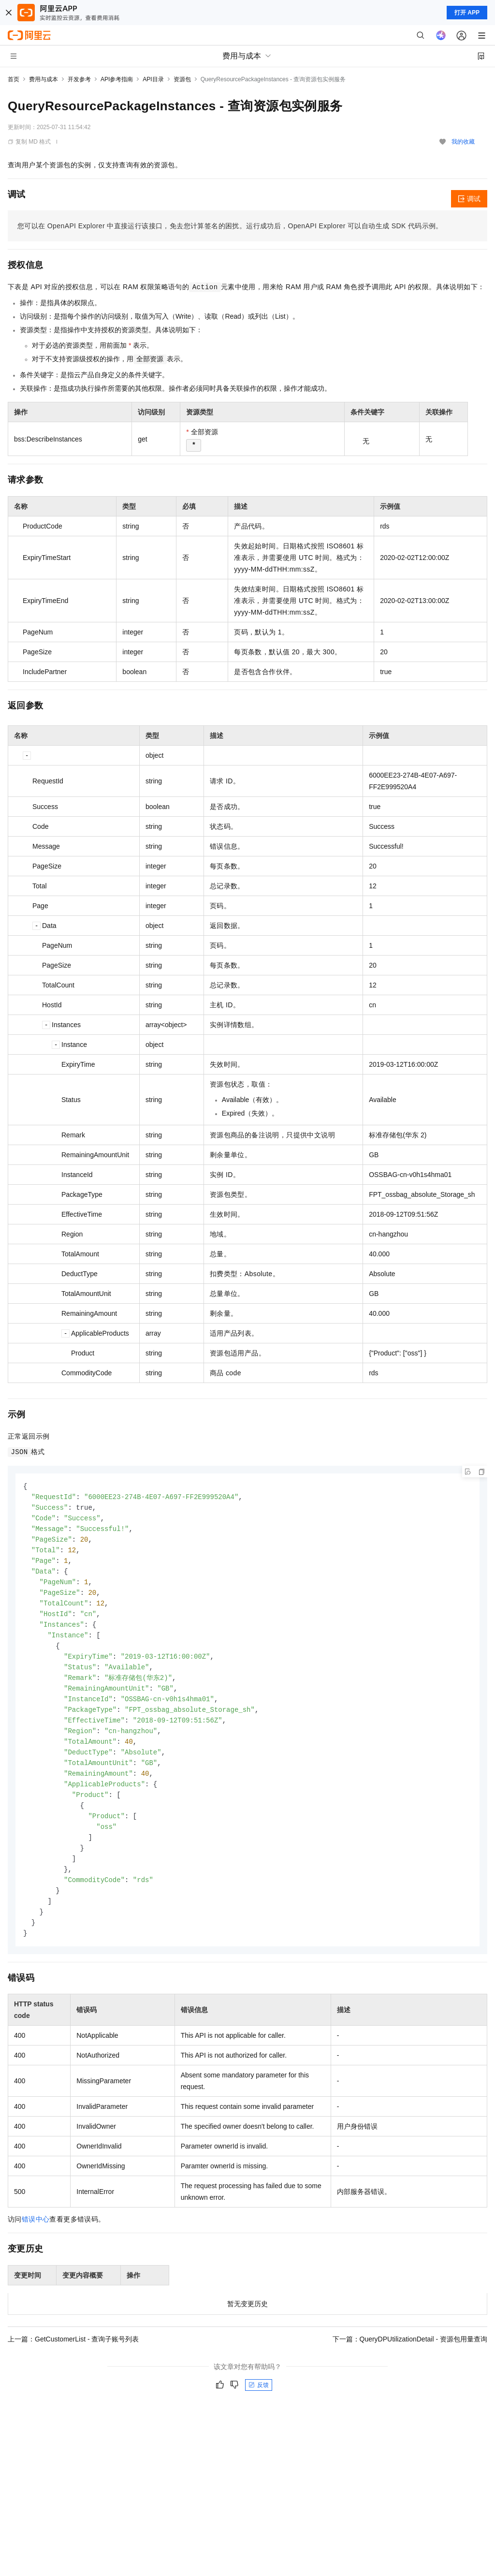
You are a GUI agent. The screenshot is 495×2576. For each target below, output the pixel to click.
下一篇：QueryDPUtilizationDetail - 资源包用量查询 (410, 2360)
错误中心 (36, 2240)
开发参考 (79, 79)
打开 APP (467, 12)
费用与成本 (43, 79)
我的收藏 (463, 141)
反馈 (258, 2405)
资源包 (182, 79)
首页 (13, 79)
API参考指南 (117, 79)
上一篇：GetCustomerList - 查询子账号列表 (73, 2360)
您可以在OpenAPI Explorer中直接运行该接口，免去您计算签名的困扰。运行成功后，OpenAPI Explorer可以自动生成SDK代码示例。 (230, 226)
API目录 (153, 79)
